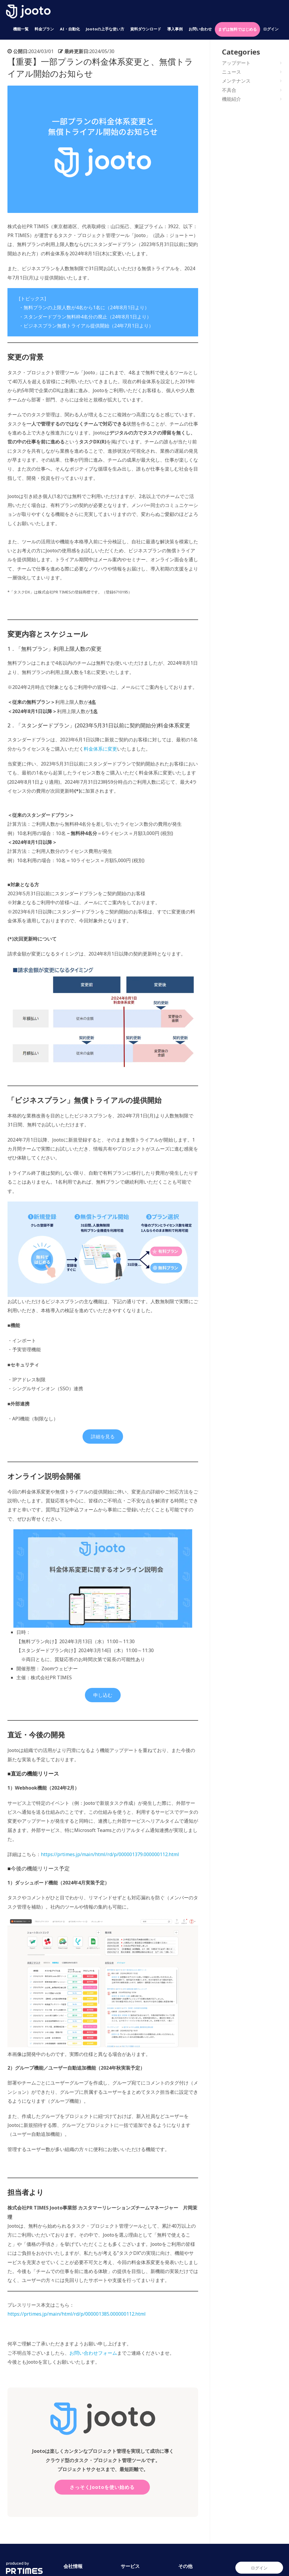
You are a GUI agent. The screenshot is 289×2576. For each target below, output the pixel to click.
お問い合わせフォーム (93, 2353)
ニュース (231, 72)
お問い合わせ (200, 29)
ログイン (271, 29)
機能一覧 (21, 29)
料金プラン (44, 29)
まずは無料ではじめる (237, 29)
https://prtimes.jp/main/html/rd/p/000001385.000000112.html (76, 2314)
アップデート (236, 63)
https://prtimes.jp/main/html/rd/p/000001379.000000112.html (110, 1854)
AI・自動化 (70, 29)
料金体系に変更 (100, 749)
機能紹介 (231, 99)
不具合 (229, 90)
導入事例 (175, 29)
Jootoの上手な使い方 (105, 29)
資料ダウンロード (145, 29)
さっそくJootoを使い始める (102, 2487)
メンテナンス (236, 81)
